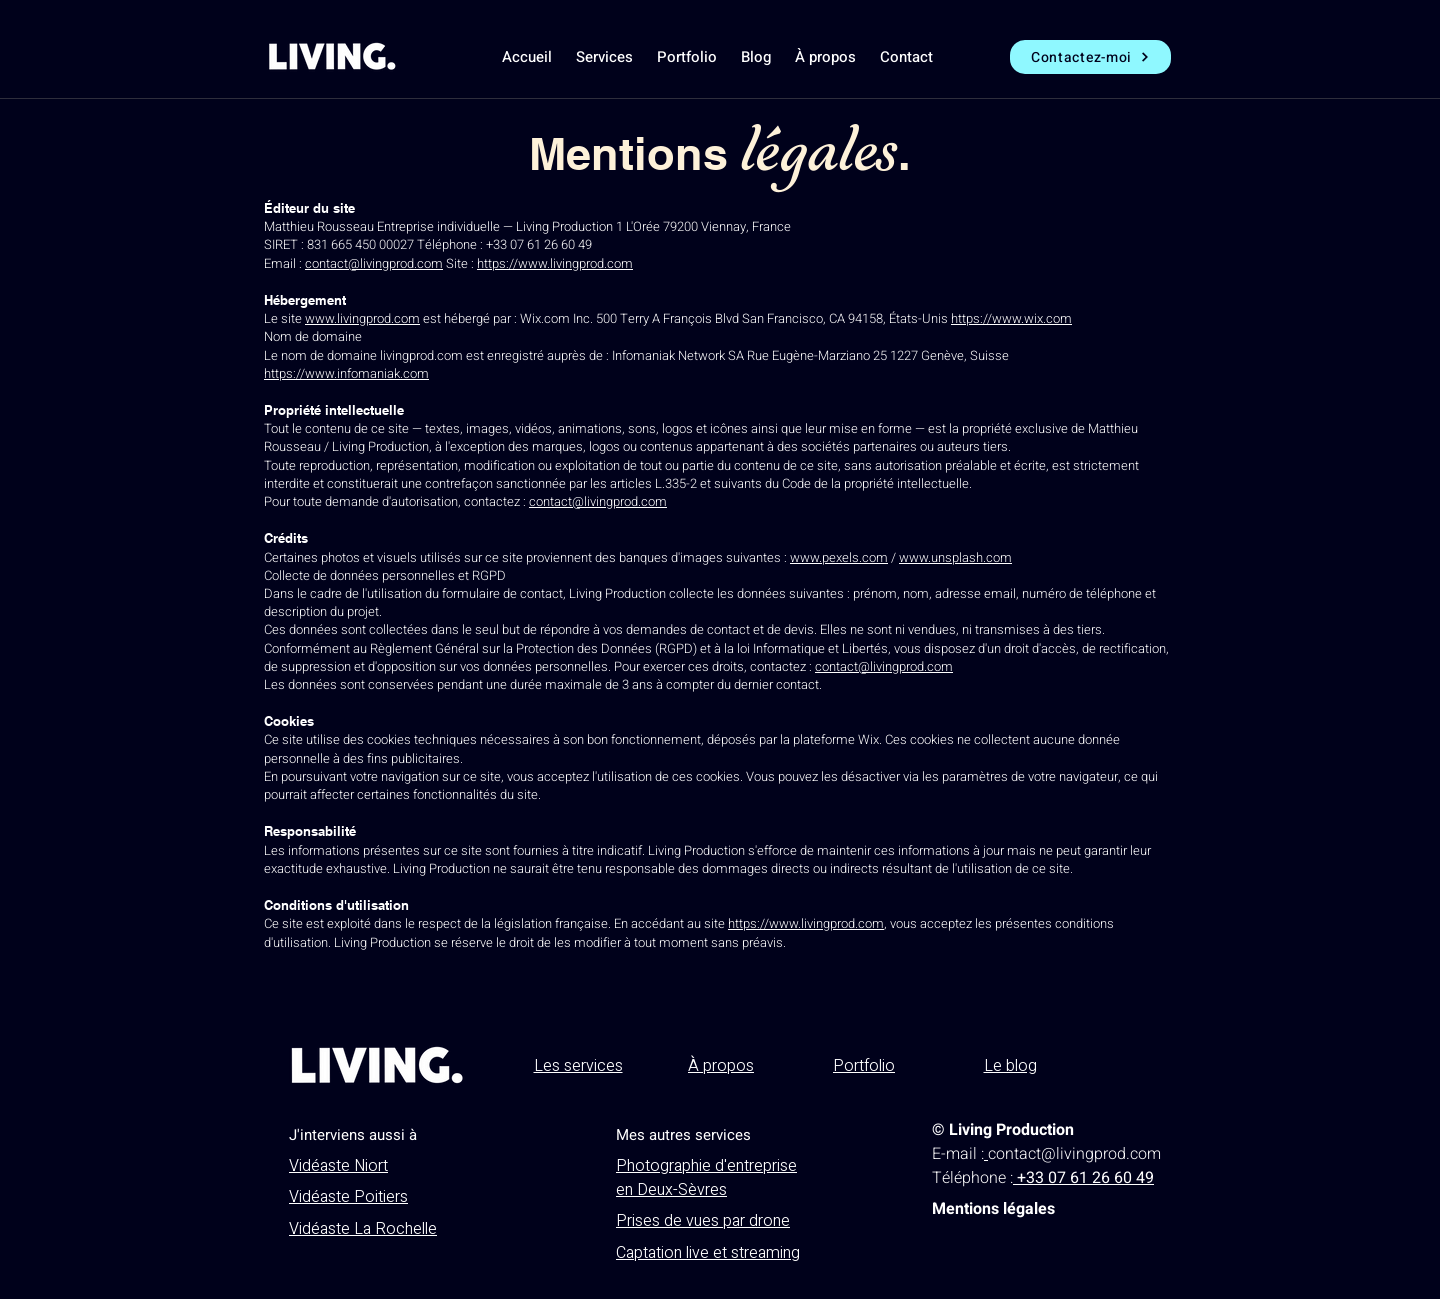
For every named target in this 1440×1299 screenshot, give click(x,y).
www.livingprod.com (362, 318)
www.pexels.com (839, 557)
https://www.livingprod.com (555, 263)
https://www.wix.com (1011, 318)
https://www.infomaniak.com (346, 373)
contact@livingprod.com (374, 263)
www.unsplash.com (955, 557)
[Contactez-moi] (1090, 57)
